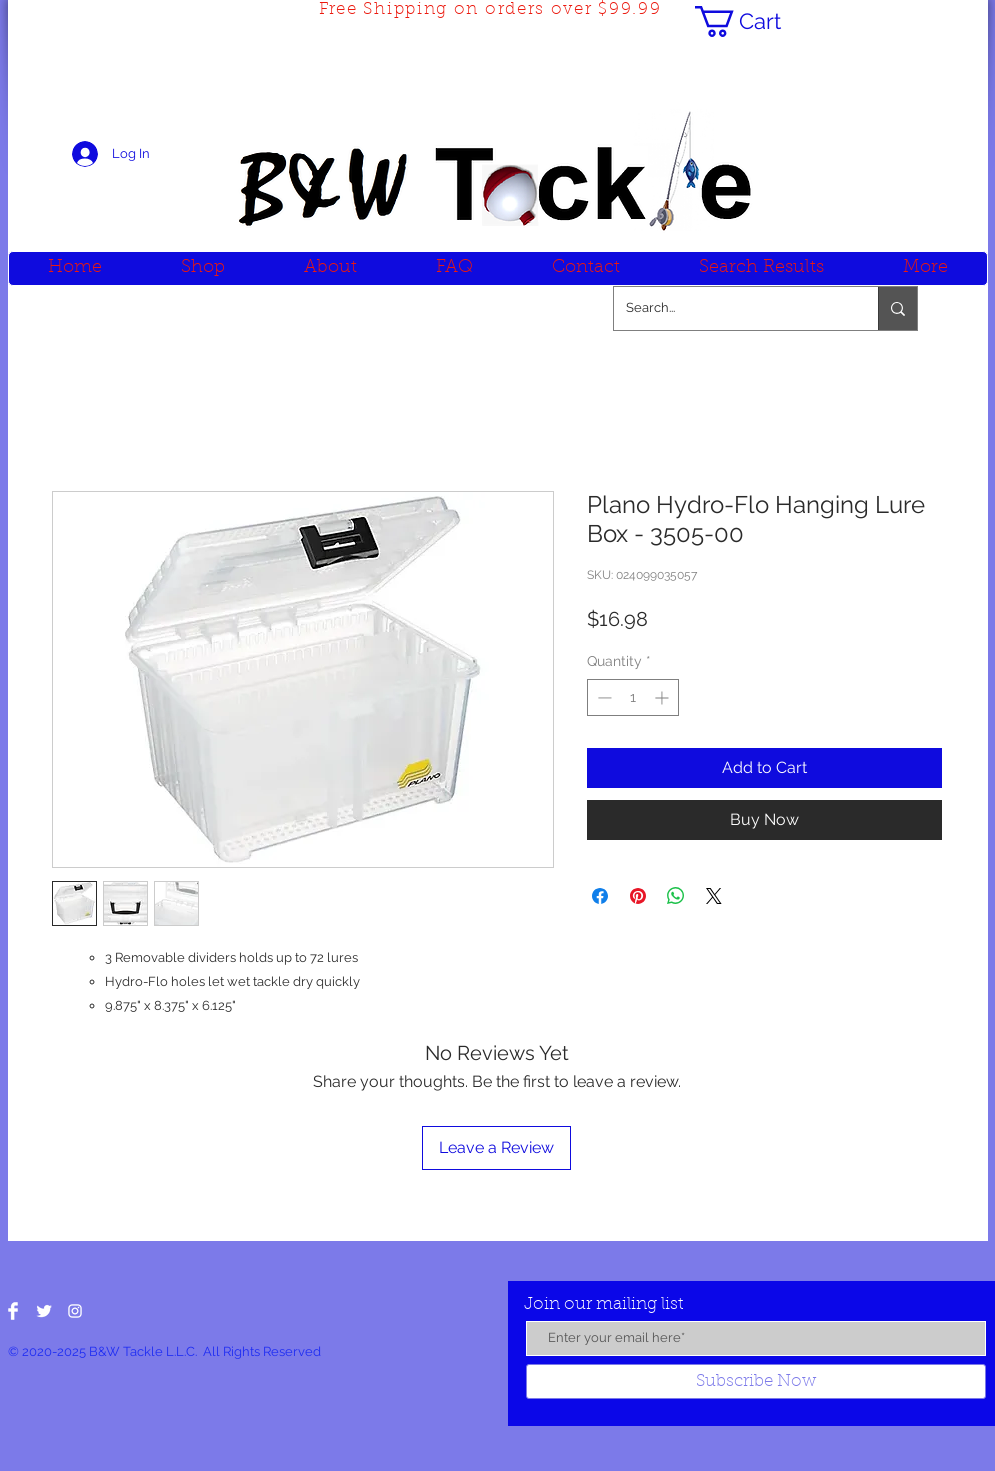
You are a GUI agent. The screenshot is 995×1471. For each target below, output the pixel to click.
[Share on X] (714, 896)
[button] (755, 21)
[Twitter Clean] (44, 1311)
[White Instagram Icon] (75, 1311)
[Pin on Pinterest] (638, 896)
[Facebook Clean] (13, 1311)
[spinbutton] (633, 697)
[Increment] (663, 697)
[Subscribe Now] (756, 1381)
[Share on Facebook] (600, 896)
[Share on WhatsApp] (676, 896)
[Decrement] (602, 697)
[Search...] (731, 308)
